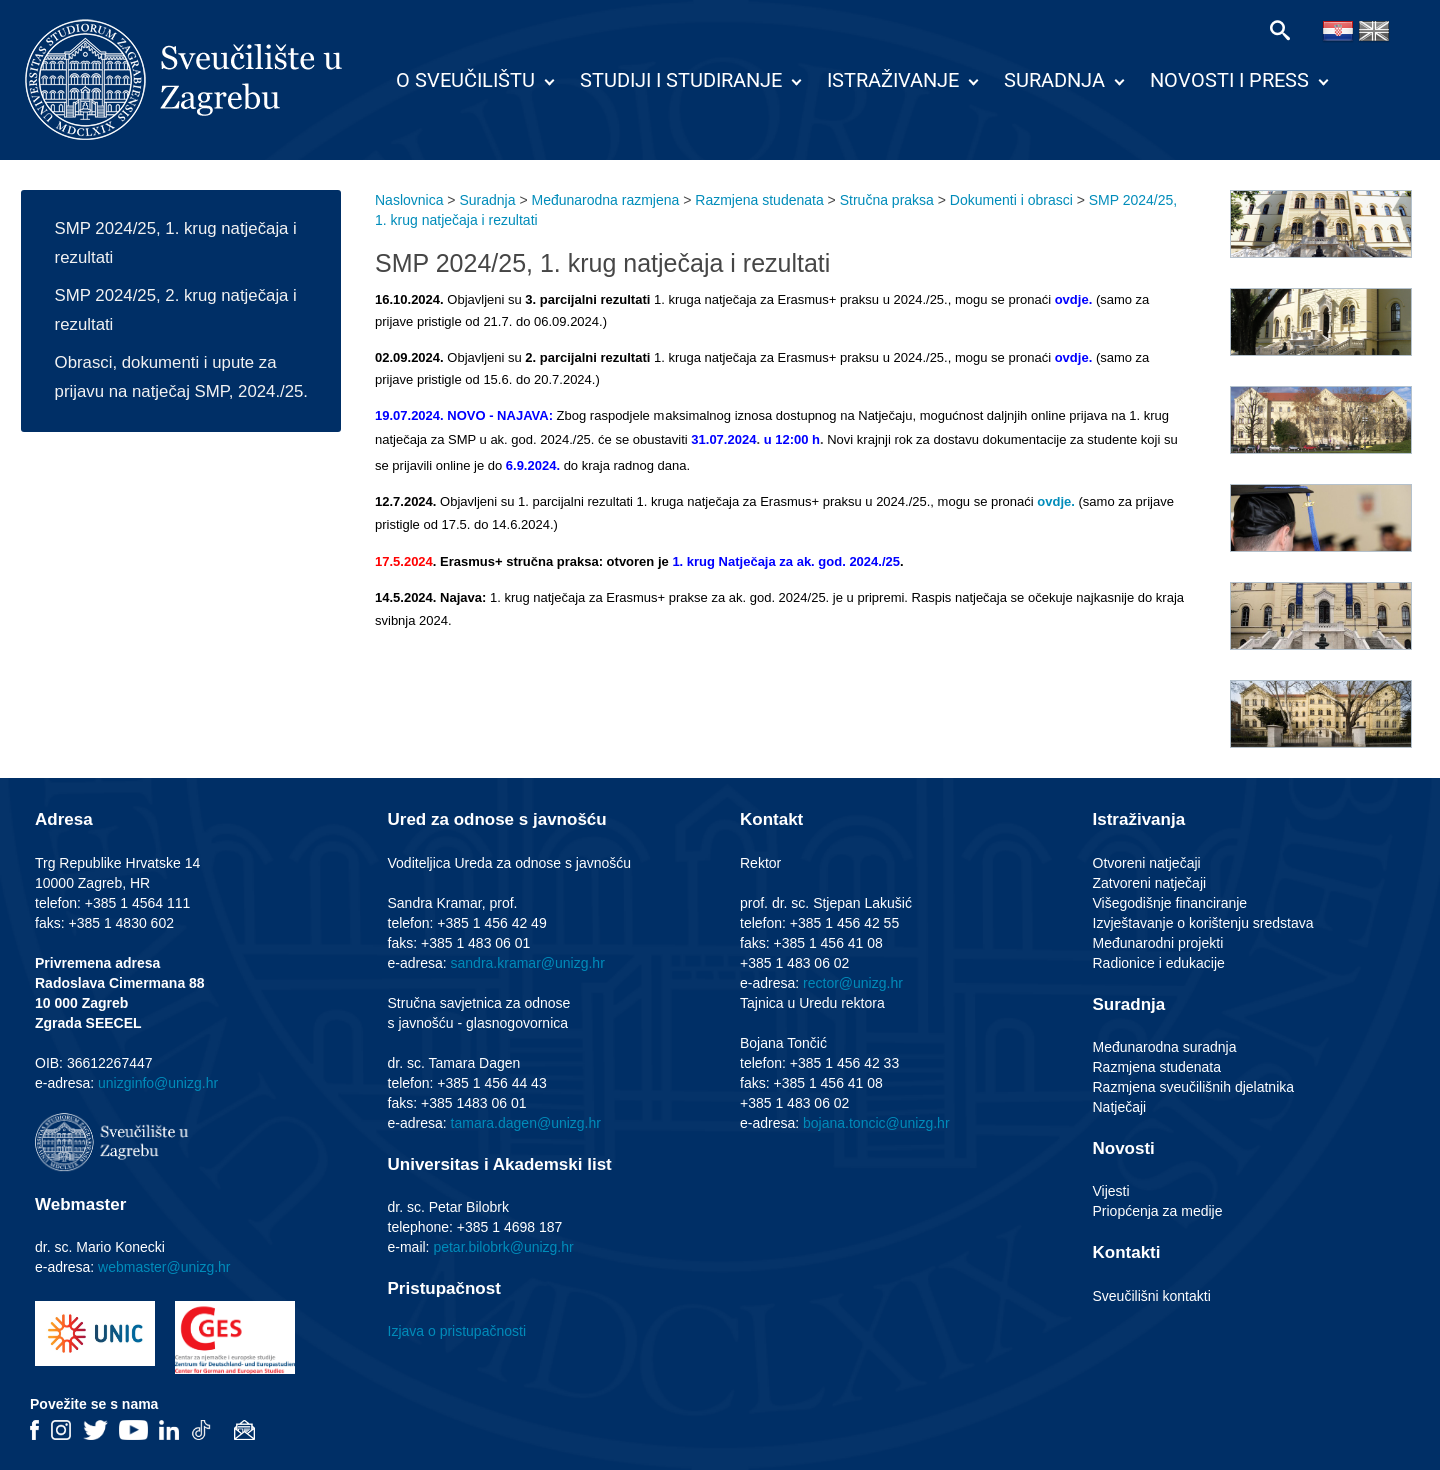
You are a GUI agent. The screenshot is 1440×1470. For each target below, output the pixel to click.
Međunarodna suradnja (1165, 1047)
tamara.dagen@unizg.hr (526, 1123)
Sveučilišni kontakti (1152, 1296)
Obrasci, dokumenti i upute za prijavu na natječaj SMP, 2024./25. (181, 377)
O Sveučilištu (465, 80)
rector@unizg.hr (853, 983)
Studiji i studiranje (681, 80)
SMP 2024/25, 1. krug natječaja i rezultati (176, 243)
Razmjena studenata (759, 200)
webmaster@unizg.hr (164, 1267)
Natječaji (1120, 1107)
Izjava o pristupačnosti (457, 1331)
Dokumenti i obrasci (1011, 200)
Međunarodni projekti (1158, 943)
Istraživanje (893, 80)
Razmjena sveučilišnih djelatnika (1194, 1087)
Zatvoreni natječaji (1150, 883)
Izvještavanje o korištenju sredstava (1203, 923)
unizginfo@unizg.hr (158, 1083)
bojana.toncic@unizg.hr (876, 1123)
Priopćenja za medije (1158, 1211)
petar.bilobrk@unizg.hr (503, 1247)
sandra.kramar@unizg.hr (528, 963)
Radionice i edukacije (1159, 963)
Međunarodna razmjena (605, 200)
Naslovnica (409, 200)
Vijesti (1111, 1191)
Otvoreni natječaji (1147, 863)
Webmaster (80, 1204)
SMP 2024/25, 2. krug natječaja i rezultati (176, 310)
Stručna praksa (887, 200)
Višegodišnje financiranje (1170, 903)
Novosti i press (1229, 80)
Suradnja (1054, 80)
